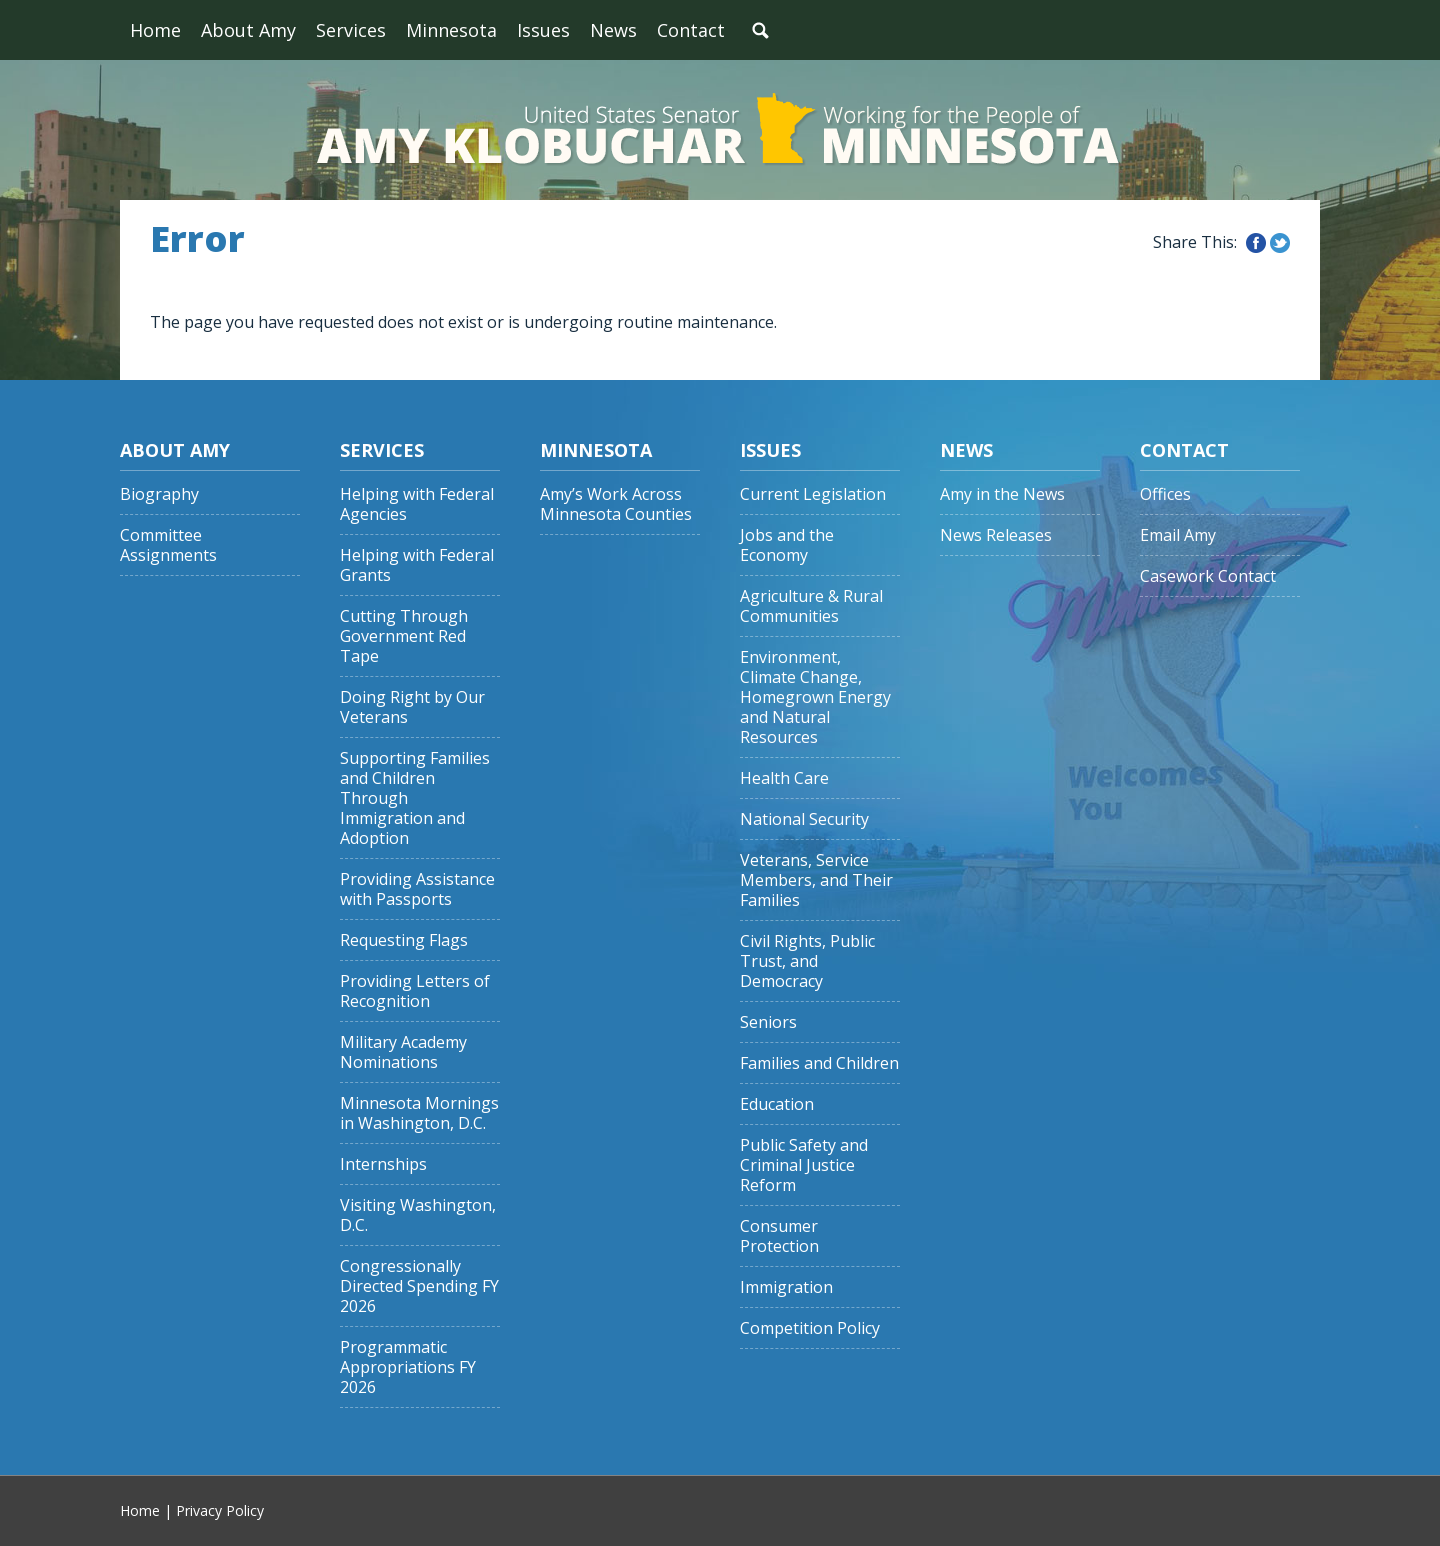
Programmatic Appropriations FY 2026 (408, 1367)
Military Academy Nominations (403, 1052)
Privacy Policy (220, 1510)
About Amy (248, 30)
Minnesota (451, 30)
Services (351, 30)
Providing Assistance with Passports (417, 889)
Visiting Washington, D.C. (418, 1215)
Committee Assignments (168, 545)
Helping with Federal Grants (417, 565)
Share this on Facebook (1256, 243)
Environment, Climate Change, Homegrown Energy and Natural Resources (815, 697)
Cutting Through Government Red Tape (404, 636)
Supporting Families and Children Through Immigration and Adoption (415, 798)
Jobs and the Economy (787, 545)
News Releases (996, 535)
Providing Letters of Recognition (415, 991)
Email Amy (1178, 535)
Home (155, 30)
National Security (804, 819)
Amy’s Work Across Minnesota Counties (616, 504)
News (613, 30)
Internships (383, 1164)
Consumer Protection (779, 1236)
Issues (543, 30)
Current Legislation (813, 494)
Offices (1165, 494)
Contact (691, 30)
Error (197, 239)
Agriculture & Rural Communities (811, 606)
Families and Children (819, 1063)
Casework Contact (1208, 576)
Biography (159, 494)
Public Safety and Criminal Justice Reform (804, 1165)
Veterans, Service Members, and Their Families (816, 880)
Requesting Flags (404, 940)
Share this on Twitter (1280, 243)
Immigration (786, 1287)
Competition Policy (810, 1328)
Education (777, 1104)
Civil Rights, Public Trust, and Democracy (807, 961)
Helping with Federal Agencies (417, 504)
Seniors (768, 1022)
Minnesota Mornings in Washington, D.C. (419, 1113)
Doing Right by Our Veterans (412, 707)
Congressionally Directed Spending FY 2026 (419, 1286)
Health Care (784, 778)
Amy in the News (1002, 494)
